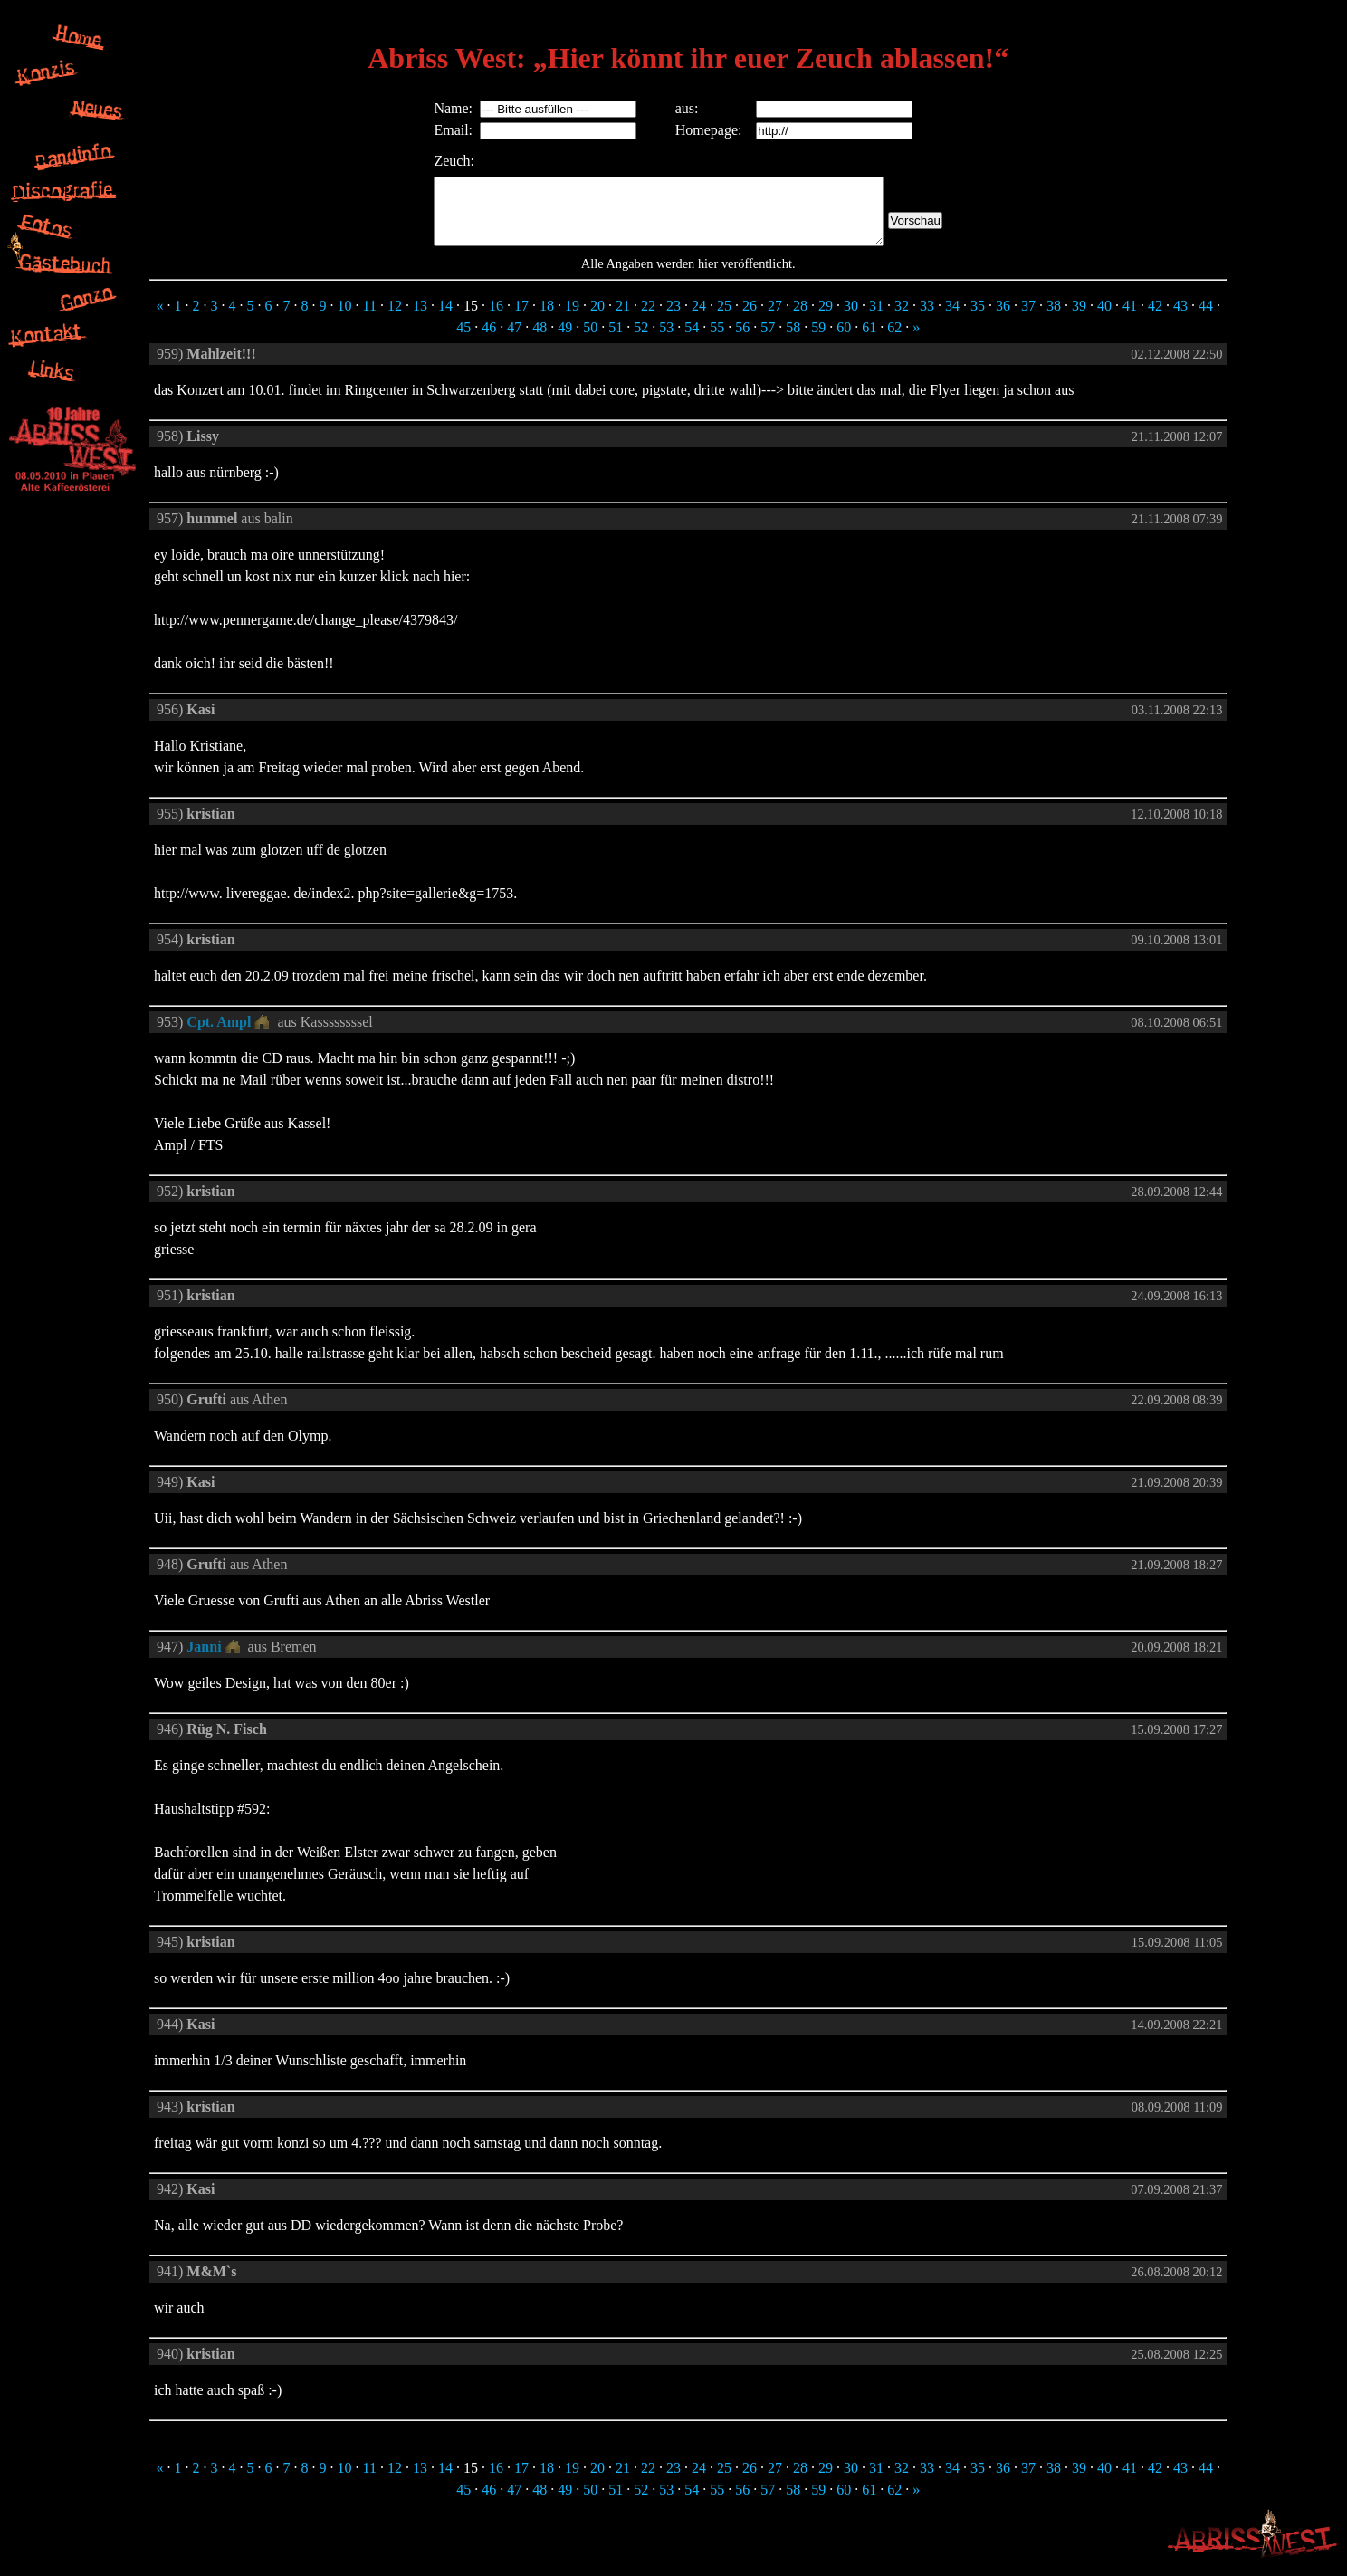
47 (514, 341)
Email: (425, 130)
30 (851, 319)
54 (691, 341)
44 (1206, 319)
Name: (425, 108)
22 (648, 319)
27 (775, 319)
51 (615, 341)
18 (547, 319)
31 (876, 319)
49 (565, 341)
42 (1155, 319)
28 (800, 319)
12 (394, 319)
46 (489, 341)
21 (623, 319)
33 (927, 319)
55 (717, 341)
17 (521, 319)
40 (1104, 319)
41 (1129, 319)
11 (369, 319)
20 (597, 319)
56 (742, 341)
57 (767, 341)
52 (641, 341)
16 (496, 319)
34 (952, 319)
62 (894, 341)
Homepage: (706, 130)
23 (673, 319)
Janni (203, 1660)
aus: (684, 108)
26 (749, 319)
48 (539, 341)
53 (666, 341)
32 (901, 319)
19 (572, 319)
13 (420, 319)
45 (463, 341)
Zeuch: (426, 160)
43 (1180, 319)
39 (1079, 319)
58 (793, 341)
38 (1053, 319)
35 (977, 319)
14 (445, 319)
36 (1003, 319)
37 (1028, 319)
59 (818, 341)
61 (869, 341)
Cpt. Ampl (218, 1035)
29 (825, 319)
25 (724, 319)
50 (590, 341)
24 (699, 319)
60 (843, 341)
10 (344, 319)
